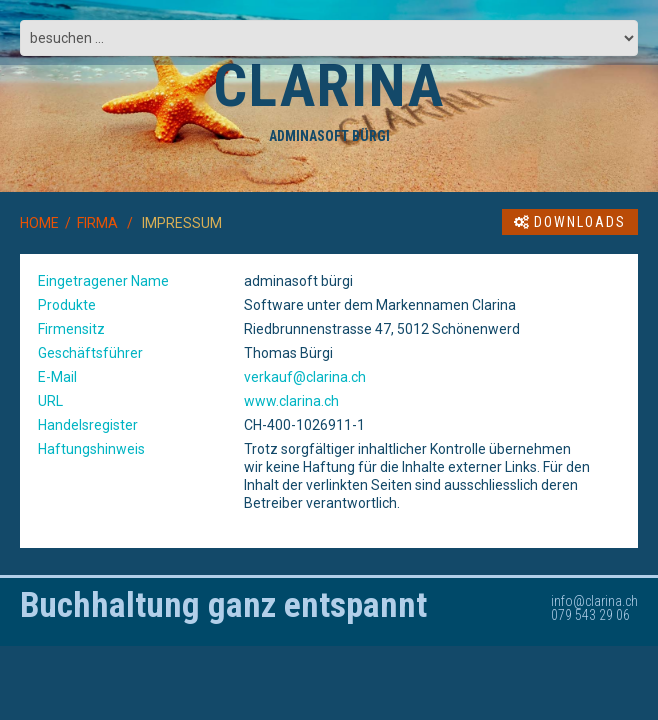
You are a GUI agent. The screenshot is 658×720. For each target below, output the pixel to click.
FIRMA (97, 223)
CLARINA (329, 85)
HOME (39, 223)
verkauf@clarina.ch (305, 377)
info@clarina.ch (594, 601)
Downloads (570, 222)
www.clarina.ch (291, 401)
